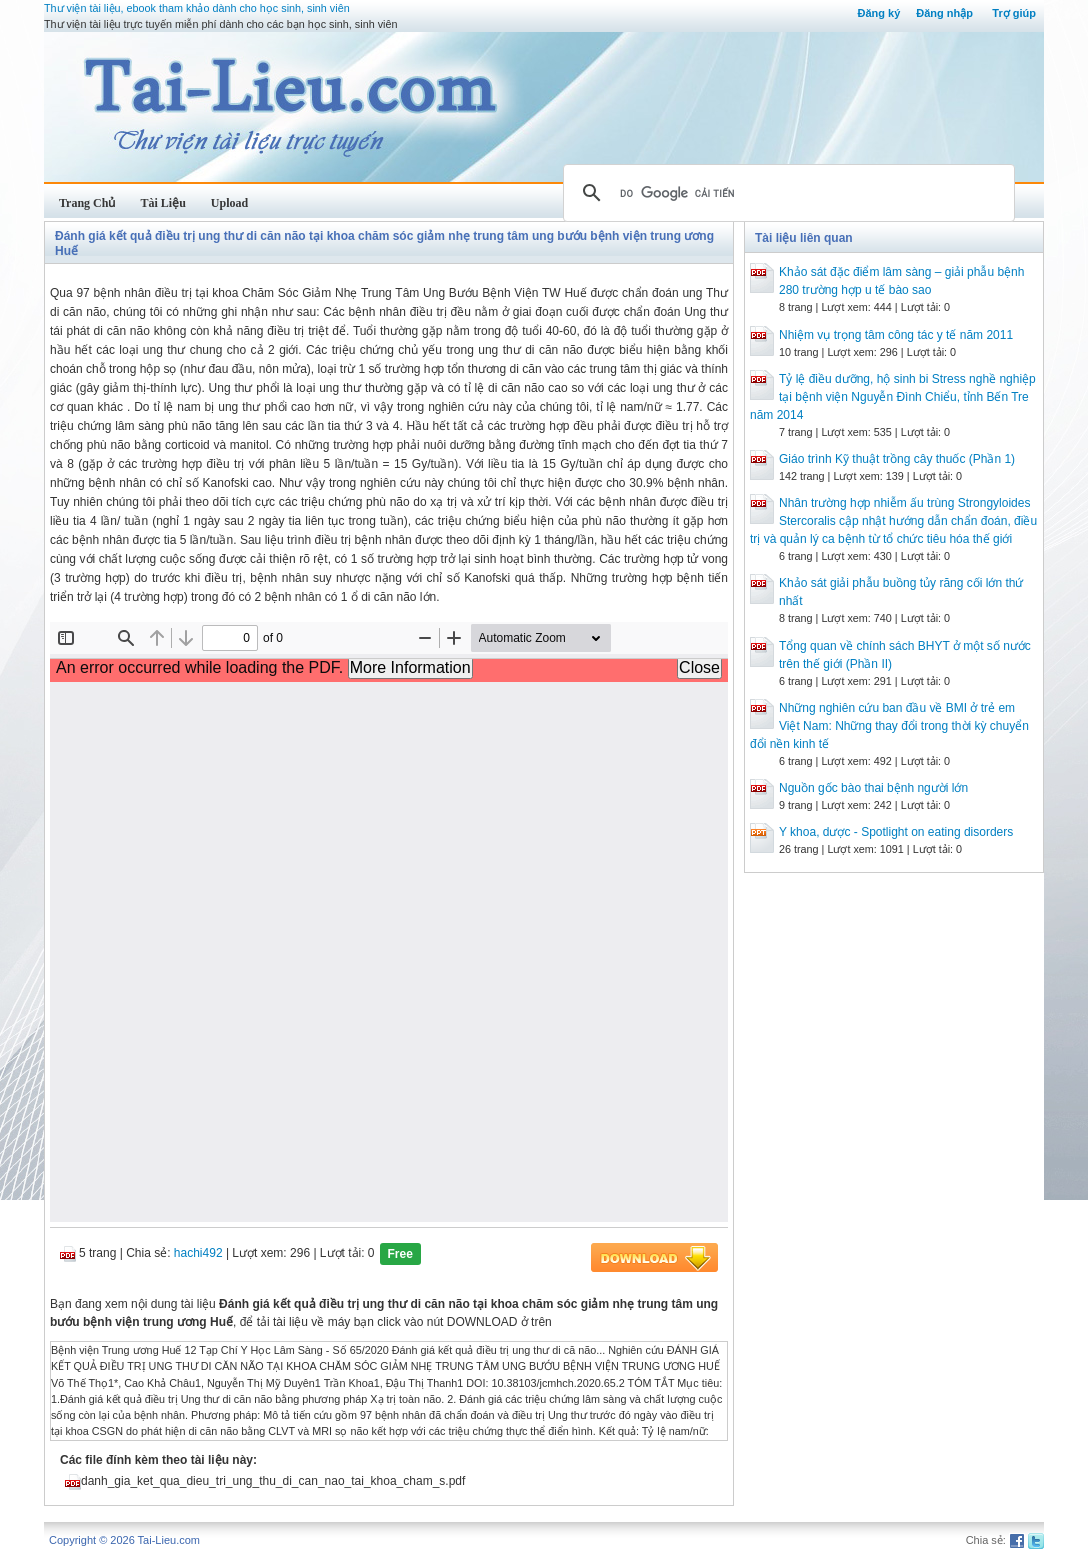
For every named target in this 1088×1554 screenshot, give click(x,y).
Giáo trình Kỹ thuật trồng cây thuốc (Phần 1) (897, 459)
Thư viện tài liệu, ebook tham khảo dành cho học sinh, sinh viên (197, 8)
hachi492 (198, 1253)
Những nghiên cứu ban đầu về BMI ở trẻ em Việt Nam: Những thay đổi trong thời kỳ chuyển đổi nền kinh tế (889, 726)
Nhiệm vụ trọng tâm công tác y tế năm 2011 (896, 335)
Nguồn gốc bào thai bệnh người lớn (873, 788)
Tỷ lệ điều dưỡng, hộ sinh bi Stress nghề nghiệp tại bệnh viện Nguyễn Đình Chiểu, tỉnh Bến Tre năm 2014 (893, 397)
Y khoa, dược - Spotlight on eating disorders (896, 832)
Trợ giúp (1014, 13)
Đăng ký (878, 13)
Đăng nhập (944, 13)
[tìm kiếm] (786, 193)
